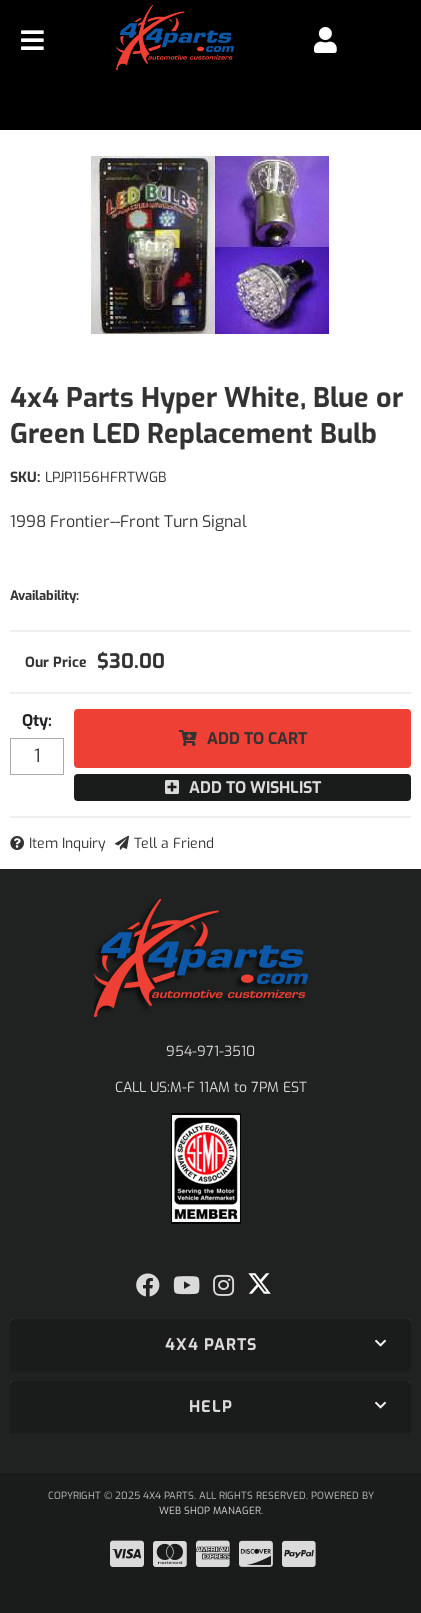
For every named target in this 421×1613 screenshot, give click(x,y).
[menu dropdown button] (32, 40)
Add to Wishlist (255, 787)
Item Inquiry (67, 843)
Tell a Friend (174, 843)
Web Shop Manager (210, 1510)
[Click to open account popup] (325, 40)
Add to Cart (257, 738)
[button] (210, 1345)
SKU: (25, 477)
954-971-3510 (210, 1051)
